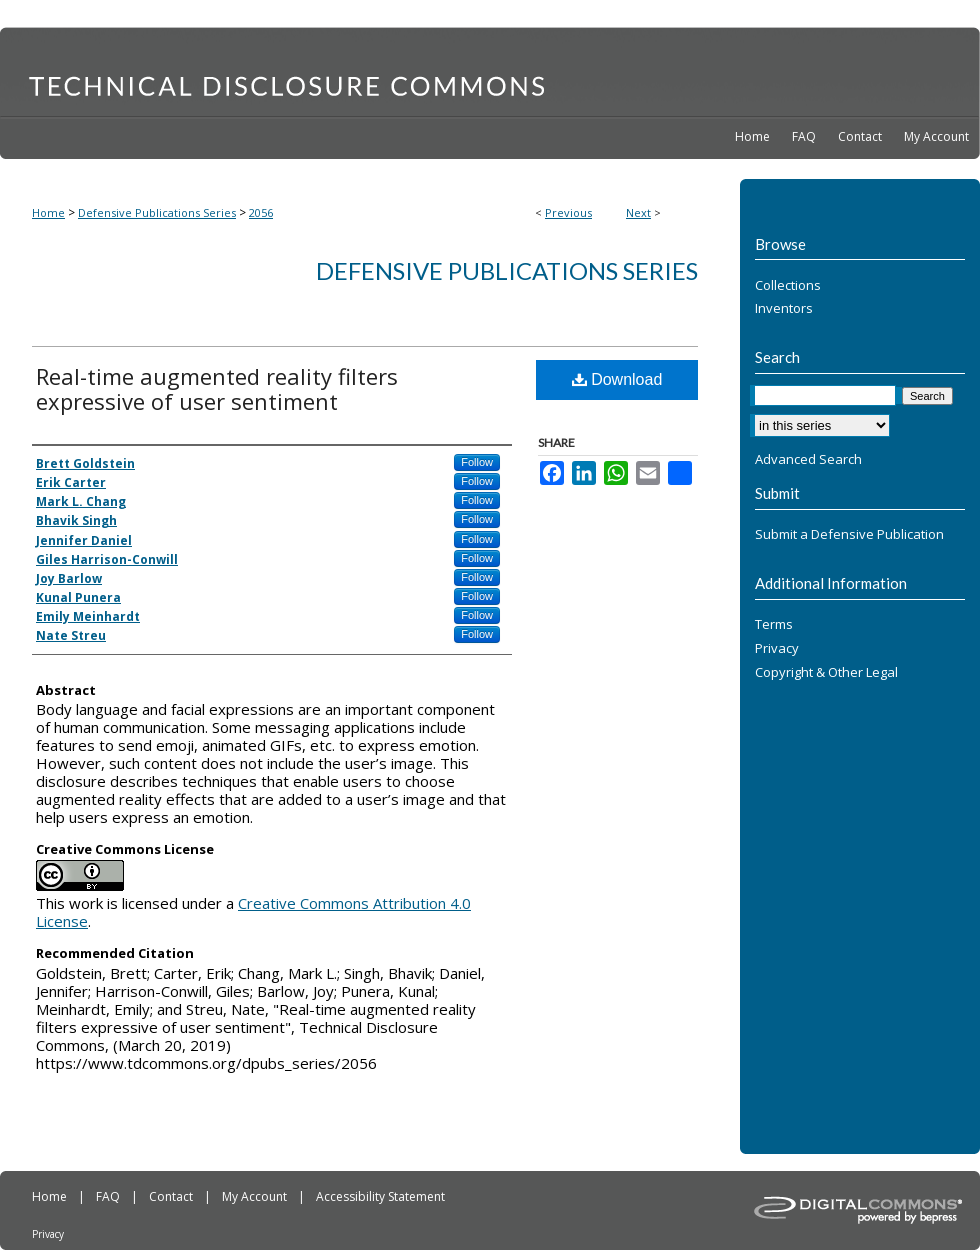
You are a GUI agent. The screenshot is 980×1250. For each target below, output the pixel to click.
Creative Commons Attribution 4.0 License (253, 912)
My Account (256, 1196)
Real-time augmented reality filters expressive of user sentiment (217, 388)
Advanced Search (808, 459)
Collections (788, 286)
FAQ (109, 1196)
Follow (477, 462)
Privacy (777, 649)
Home (48, 212)
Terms (774, 625)
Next (638, 212)
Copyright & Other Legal (826, 673)
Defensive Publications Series (157, 212)
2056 (261, 212)
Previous (568, 212)
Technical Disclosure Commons (490, 71)
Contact (172, 1196)
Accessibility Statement (380, 1196)
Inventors (784, 309)
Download (617, 379)
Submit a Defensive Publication (849, 535)
